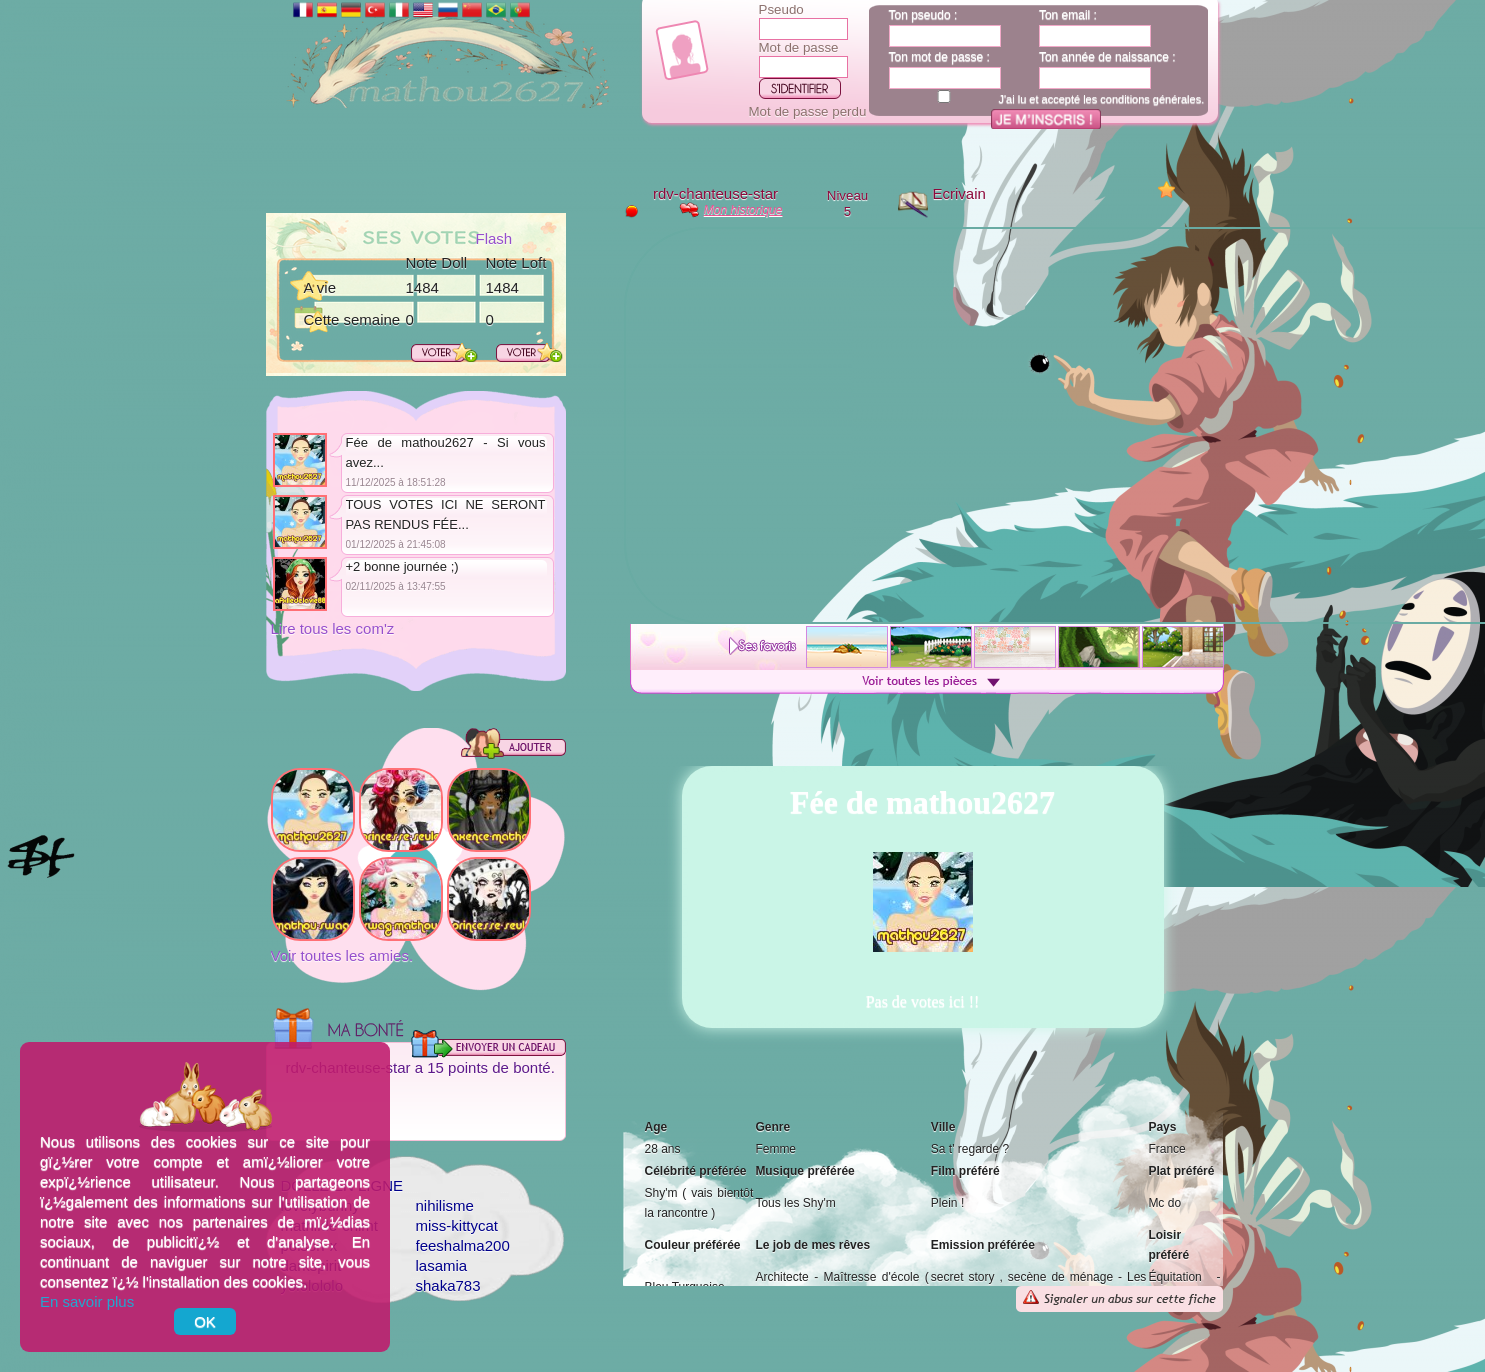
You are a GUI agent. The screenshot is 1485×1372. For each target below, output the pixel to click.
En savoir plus (87, 1301)
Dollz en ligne (342, 1185)
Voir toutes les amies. (342, 955)
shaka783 (448, 1285)
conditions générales (1150, 99)
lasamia (442, 1265)
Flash (494, 238)
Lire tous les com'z (333, 628)
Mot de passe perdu (808, 111)
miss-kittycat (457, 1225)
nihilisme (445, 1205)
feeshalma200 (463, 1245)
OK (205, 1321)
